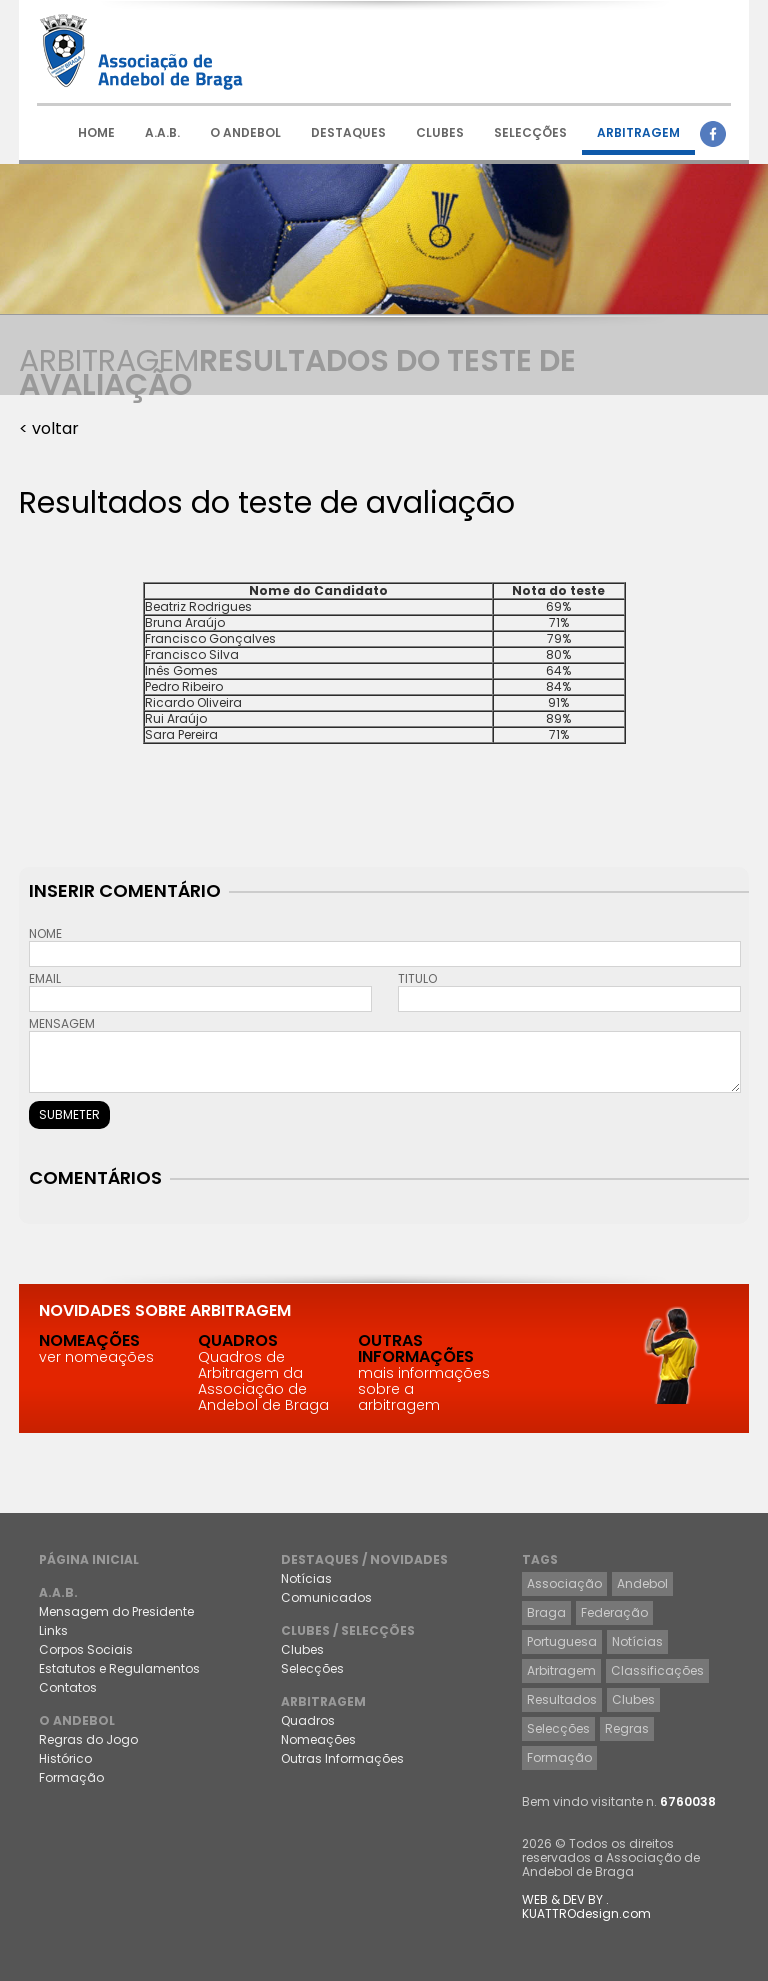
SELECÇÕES (530, 132)
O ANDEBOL (245, 132)
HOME (96, 132)
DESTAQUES (348, 132)
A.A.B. (162, 132)
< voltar (49, 428)
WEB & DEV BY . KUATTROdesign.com (586, 1906)
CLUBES (440, 132)
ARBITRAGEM (638, 132)
